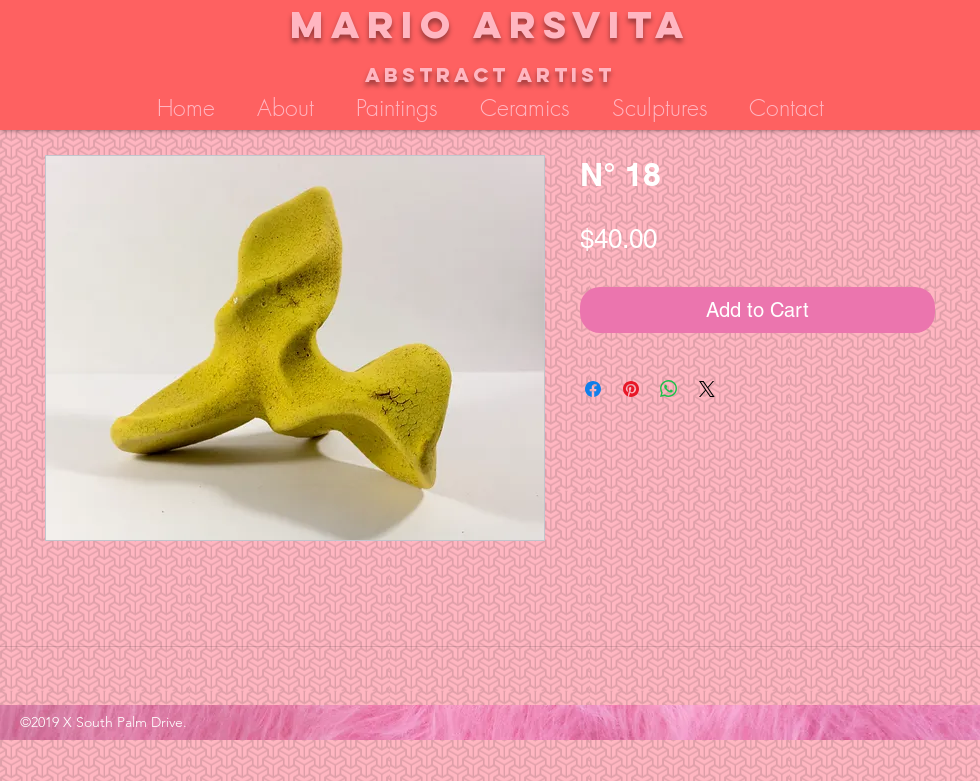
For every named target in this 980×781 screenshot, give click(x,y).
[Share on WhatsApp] (669, 389)
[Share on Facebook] (593, 389)
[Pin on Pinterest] (631, 389)
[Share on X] (707, 389)
